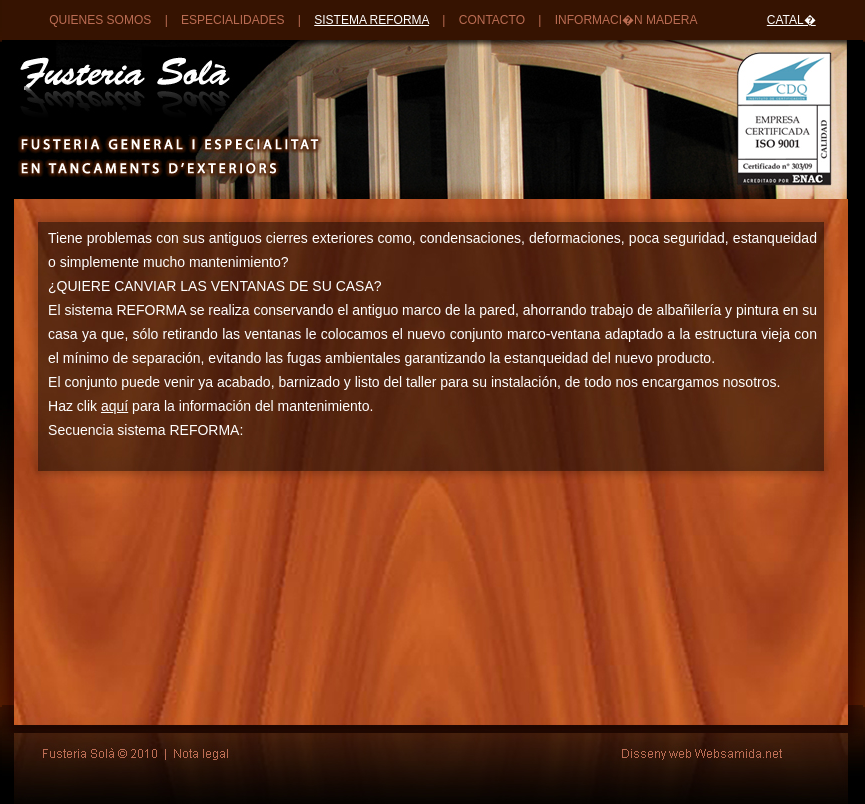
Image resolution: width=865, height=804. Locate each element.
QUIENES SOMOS (100, 20)
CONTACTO (492, 20)
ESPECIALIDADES (232, 20)
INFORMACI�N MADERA (626, 20)
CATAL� (791, 20)
